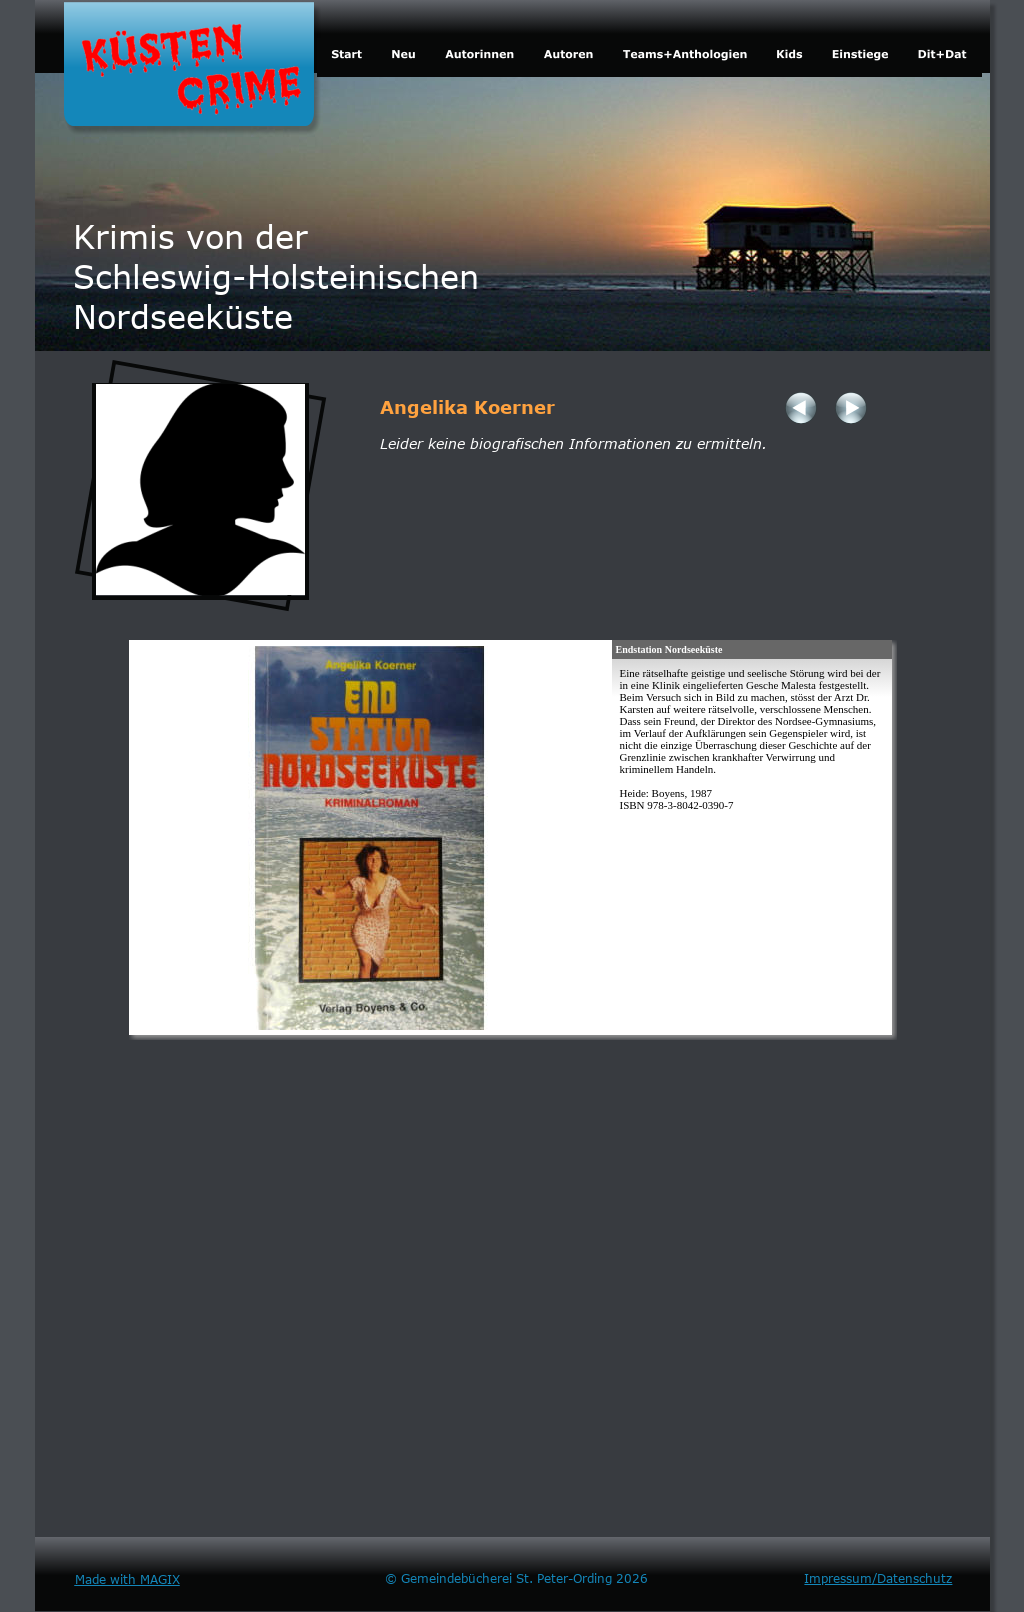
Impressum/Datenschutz (878, 1578)
